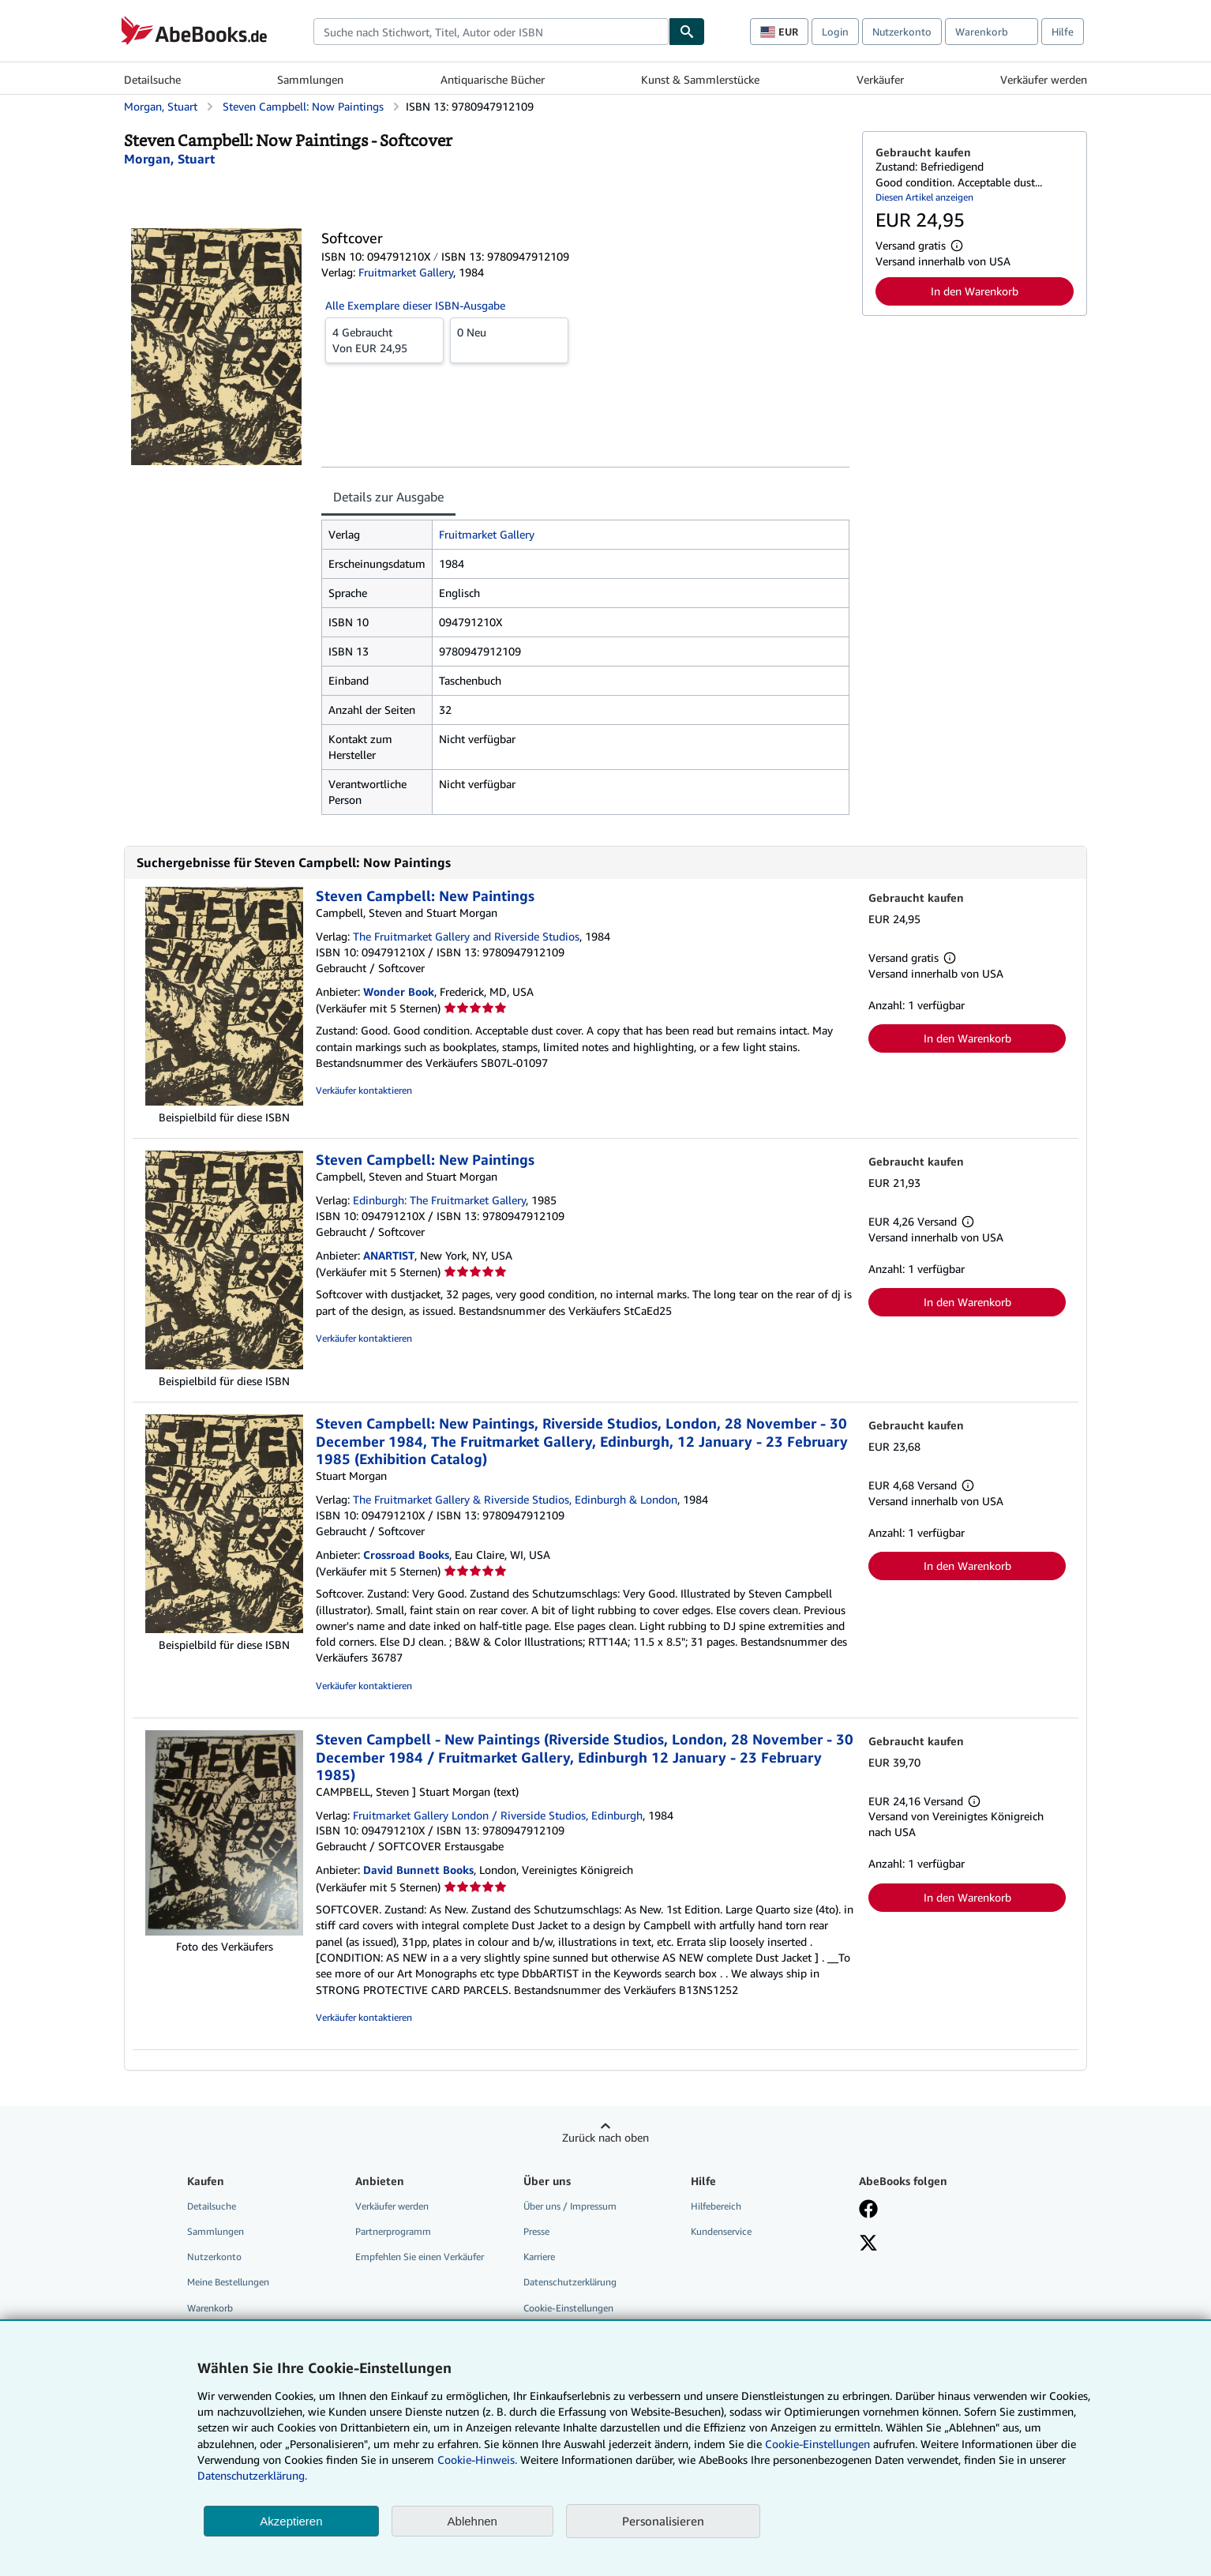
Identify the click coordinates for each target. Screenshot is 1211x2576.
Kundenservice (721, 2231)
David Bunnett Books (418, 1869)
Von (384, 340)
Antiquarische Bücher (493, 79)
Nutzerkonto (902, 31)
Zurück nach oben (605, 2137)
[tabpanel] (585, 667)
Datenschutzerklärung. (252, 2475)
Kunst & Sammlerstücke (700, 79)
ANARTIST (388, 1255)
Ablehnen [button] (472, 2521)
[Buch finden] (686, 31)
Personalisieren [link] (663, 2521)
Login (835, 31)
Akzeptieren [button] (291, 2521)
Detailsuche (152, 79)
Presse (536, 2231)
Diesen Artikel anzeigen (924, 197)
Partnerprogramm (393, 2231)
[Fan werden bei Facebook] (868, 2210)
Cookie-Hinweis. (477, 2459)
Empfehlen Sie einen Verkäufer (419, 2256)
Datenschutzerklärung (570, 2282)
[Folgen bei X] (868, 2244)
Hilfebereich (716, 2206)
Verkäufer (880, 79)
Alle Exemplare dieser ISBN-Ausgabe (415, 305)
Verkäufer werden (1043, 79)
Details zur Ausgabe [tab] (388, 497)
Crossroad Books (406, 1554)
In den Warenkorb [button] (974, 291)
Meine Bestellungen (228, 2282)
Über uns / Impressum (570, 2206)
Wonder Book (398, 991)
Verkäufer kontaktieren (364, 1090)
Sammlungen (310, 79)
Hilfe (1063, 31)
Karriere (539, 2256)
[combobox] (491, 31)
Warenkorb (210, 2308)
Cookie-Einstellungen (817, 2443)
